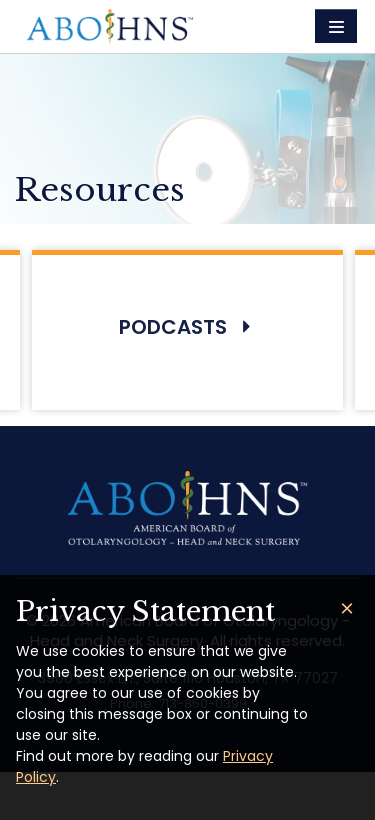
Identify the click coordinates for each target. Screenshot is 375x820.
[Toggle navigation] (336, 26)
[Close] (347, 608)
